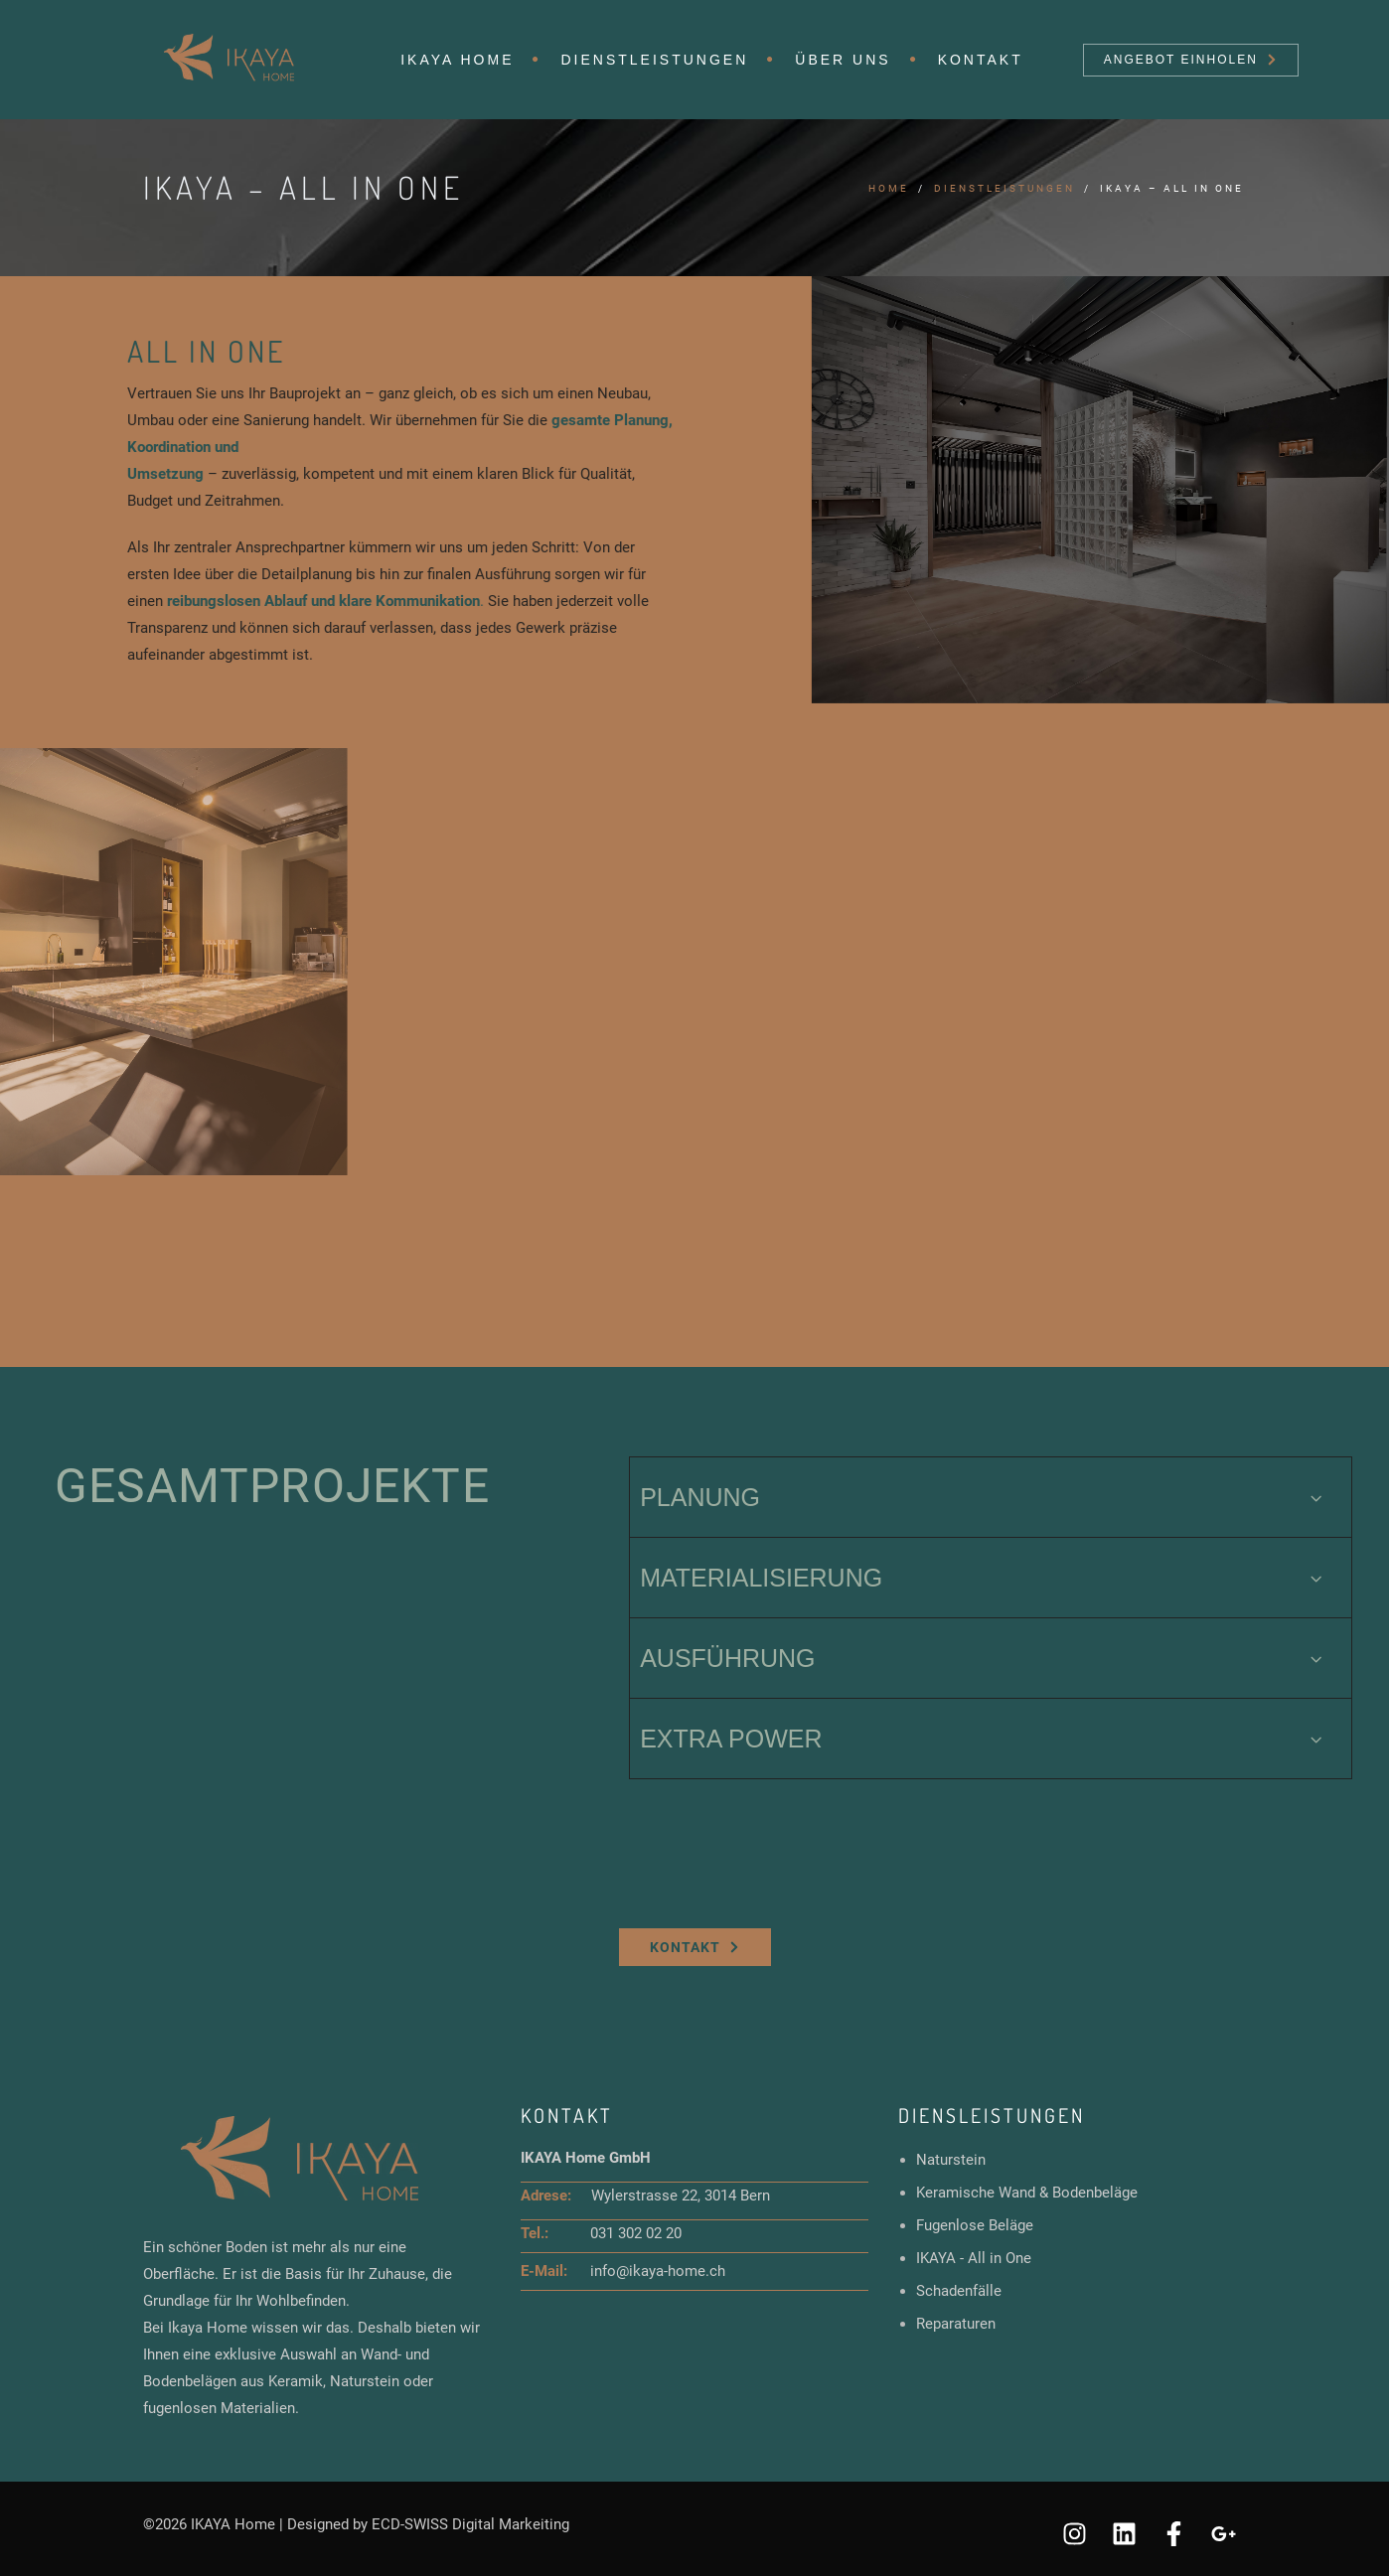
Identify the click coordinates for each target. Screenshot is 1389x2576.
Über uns (842, 60)
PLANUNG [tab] (983, 1497)
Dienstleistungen (654, 60)
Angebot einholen (1190, 60)
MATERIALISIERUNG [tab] (983, 1577)
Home (888, 188)
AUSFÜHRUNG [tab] (983, 1658)
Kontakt (980, 60)
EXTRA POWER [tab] (983, 1738)
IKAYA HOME (457, 60)
